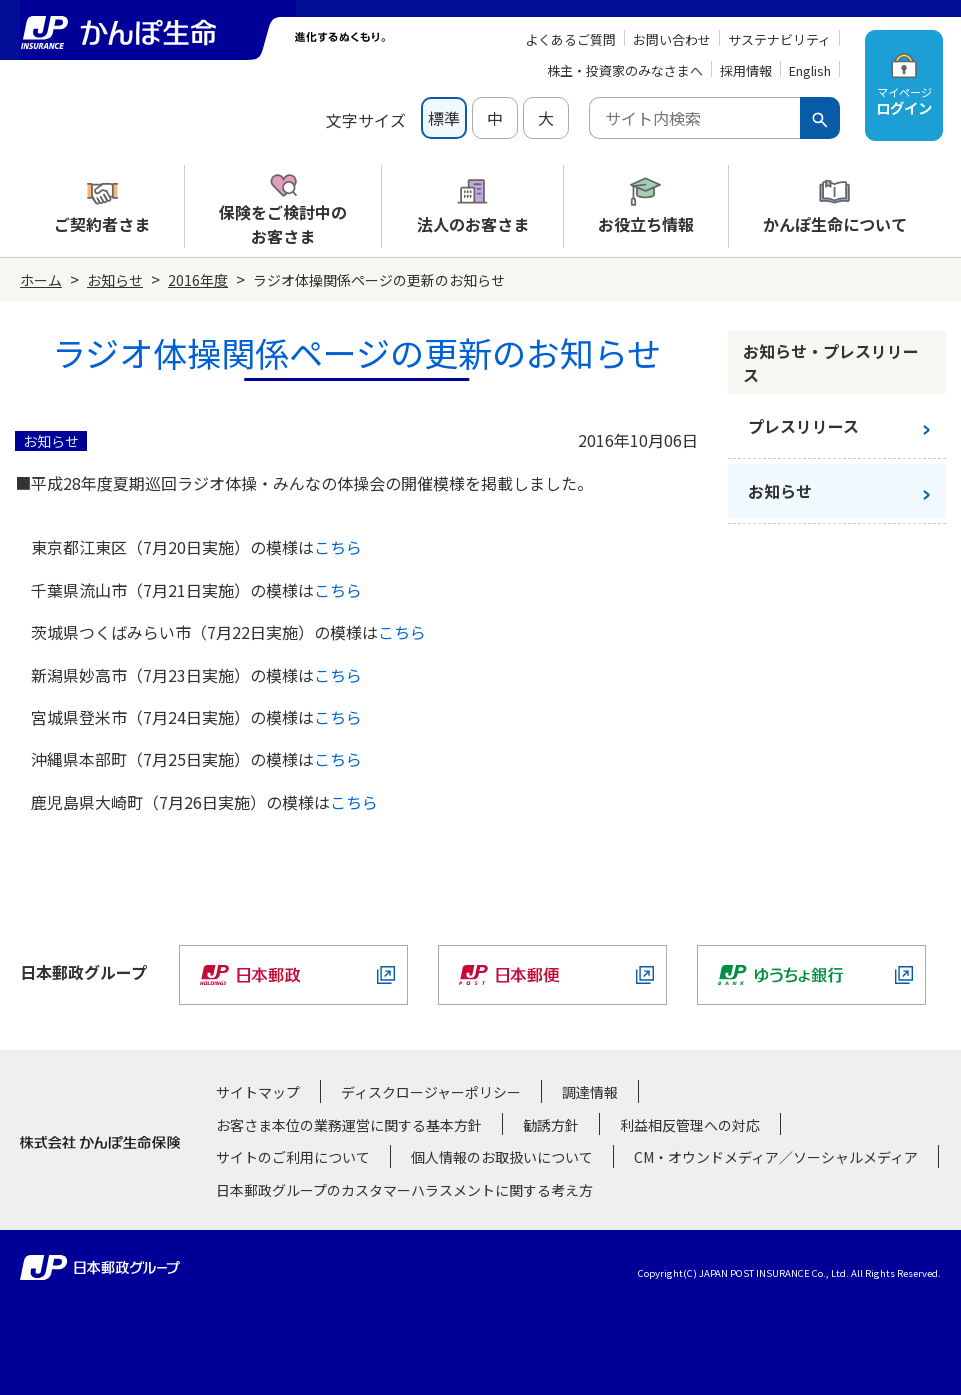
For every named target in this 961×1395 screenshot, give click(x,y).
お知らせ (115, 280)
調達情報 (590, 1092)
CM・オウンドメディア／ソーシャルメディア (776, 1157)
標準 (444, 118)
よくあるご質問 (570, 39)
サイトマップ (258, 1092)
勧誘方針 (551, 1125)
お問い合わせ (672, 39)
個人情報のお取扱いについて (502, 1157)
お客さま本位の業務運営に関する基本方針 (349, 1125)
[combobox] (694, 118)
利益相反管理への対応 (690, 1125)
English (810, 70)
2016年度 (198, 280)
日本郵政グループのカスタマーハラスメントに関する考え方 (404, 1190)
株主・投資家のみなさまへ (625, 70)
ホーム (41, 280)
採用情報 (746, 70)
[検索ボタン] (820, 118)
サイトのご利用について (293, 1157)
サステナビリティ (779, 39)
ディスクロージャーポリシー (431, 1092)
